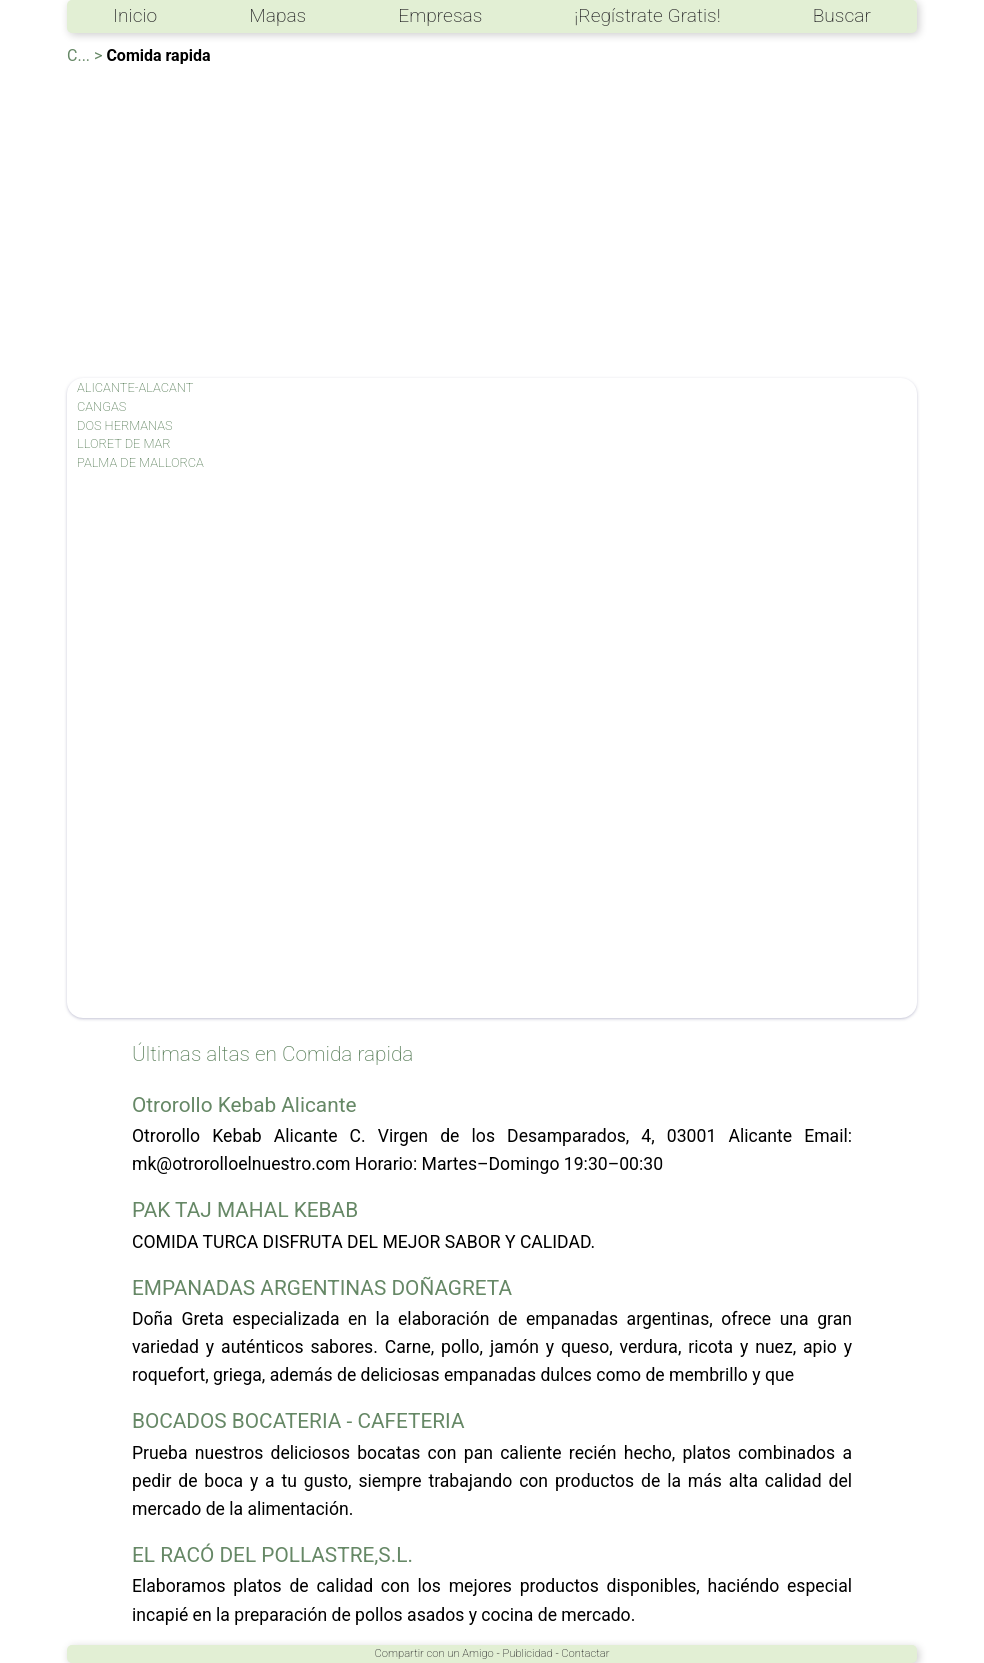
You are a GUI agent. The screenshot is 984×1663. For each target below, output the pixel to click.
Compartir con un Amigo (434, 1653)
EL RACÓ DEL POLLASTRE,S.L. (272, 1555)
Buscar (842, 15)
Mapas (277, 15)
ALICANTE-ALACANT (135, 387)
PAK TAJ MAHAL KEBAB (245, 1210)
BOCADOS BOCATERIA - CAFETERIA (298, 1421)
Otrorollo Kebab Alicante (244, 1105)
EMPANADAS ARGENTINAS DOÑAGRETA (322, 1288)
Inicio (135, 15)
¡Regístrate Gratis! (647, 15)
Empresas (440, 15)
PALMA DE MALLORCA (140, 462)
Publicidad (527, 1653)
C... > (84, 55)
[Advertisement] (492, 218)
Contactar (585, 1653)
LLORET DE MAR (124, 443)
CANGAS (101, 406)
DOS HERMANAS (125, 425)
